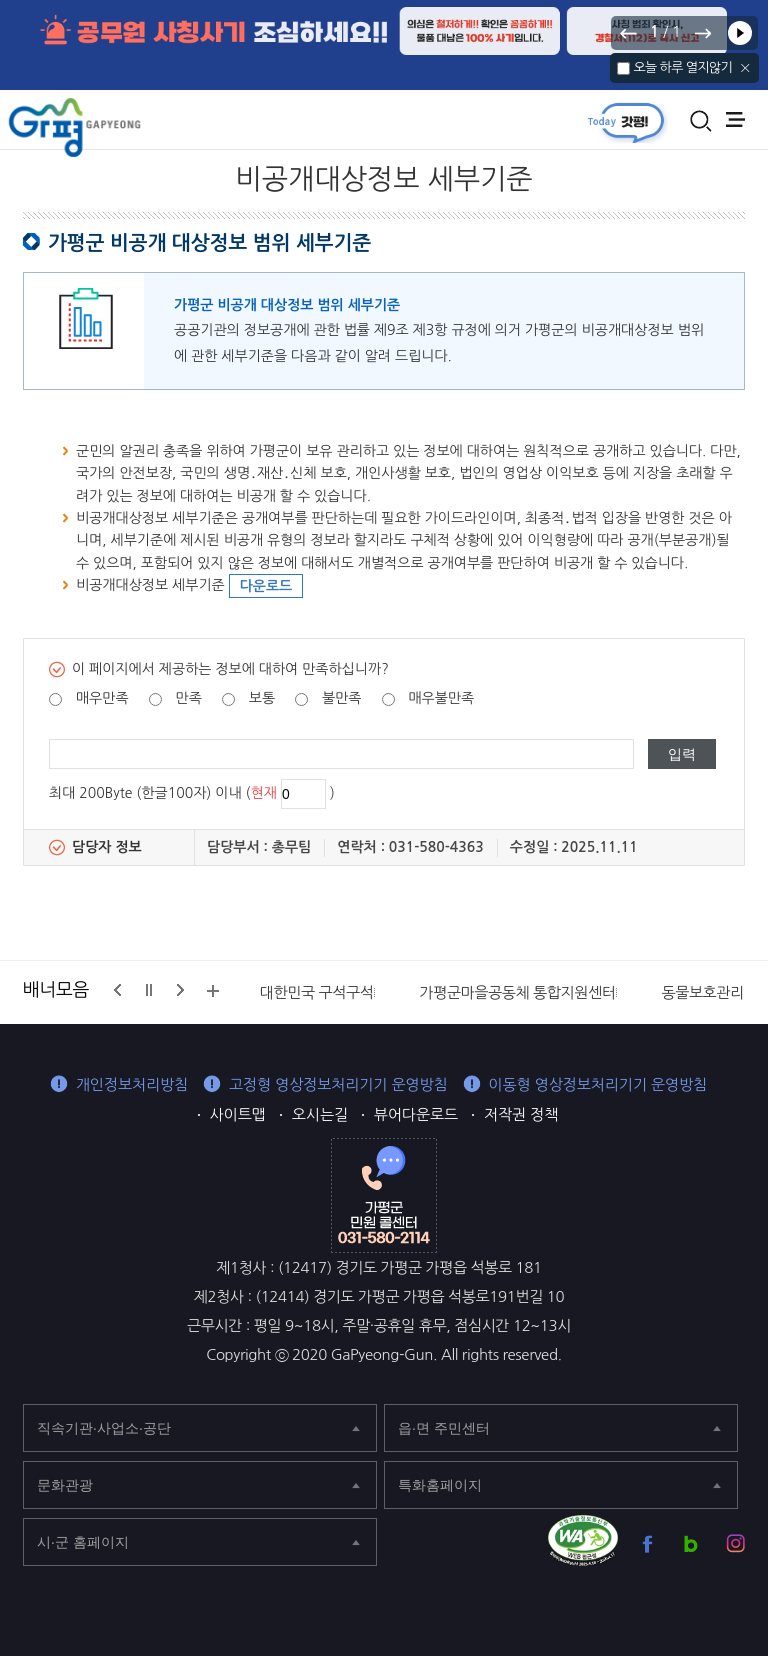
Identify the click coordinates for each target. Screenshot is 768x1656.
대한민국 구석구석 (317, 992)
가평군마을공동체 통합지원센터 (517, 992)
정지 (149, 990)
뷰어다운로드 (416, 1114)
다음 (702, 33)
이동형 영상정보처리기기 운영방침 (598, 1084)
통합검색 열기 (701, 121)
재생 (740, 33)
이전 (629, 33)
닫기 (745, 68)
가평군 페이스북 (647, 1543)
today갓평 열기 (626, 122)
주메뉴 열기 (735, 119)
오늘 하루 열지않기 (682, 67)
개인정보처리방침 (132, 1084)
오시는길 (320, 1114)
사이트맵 (238, 1114)
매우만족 (102, 698)
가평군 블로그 (691, 1543)
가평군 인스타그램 (735, 1543)
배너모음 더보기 (213, 991)
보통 (262, 698)
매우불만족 (441, 698)
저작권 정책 (521, 1114)
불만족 (341, 698)
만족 (189, 698)
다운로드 (266, 586)
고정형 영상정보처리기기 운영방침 (338, 1084)
